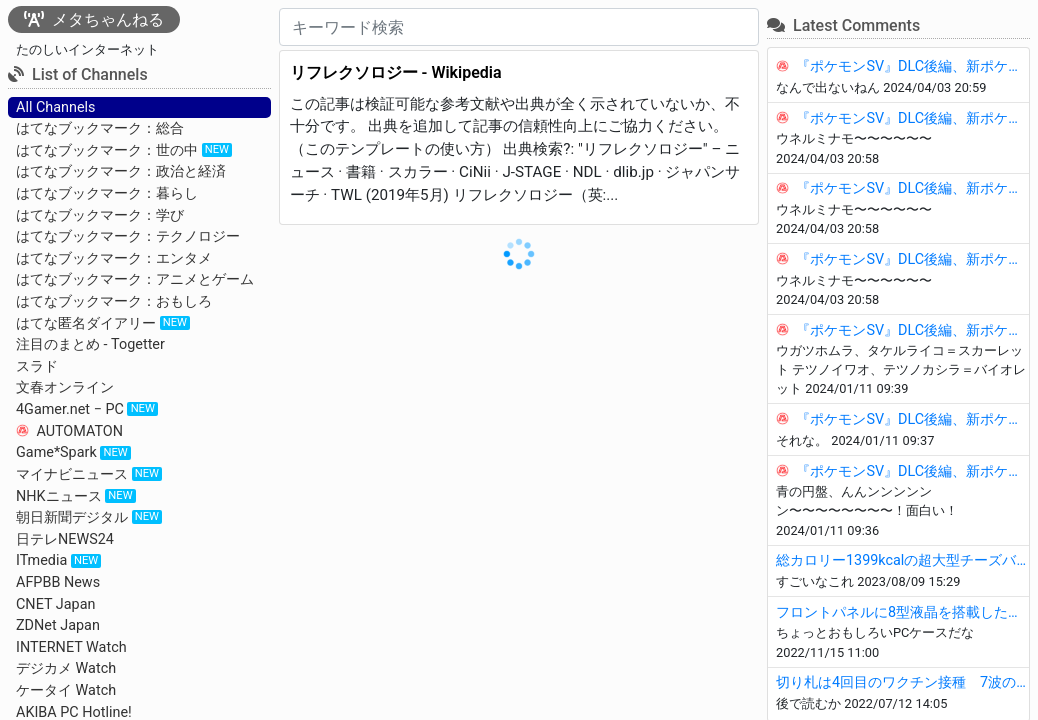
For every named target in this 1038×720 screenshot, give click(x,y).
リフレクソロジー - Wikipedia (396, 72)
